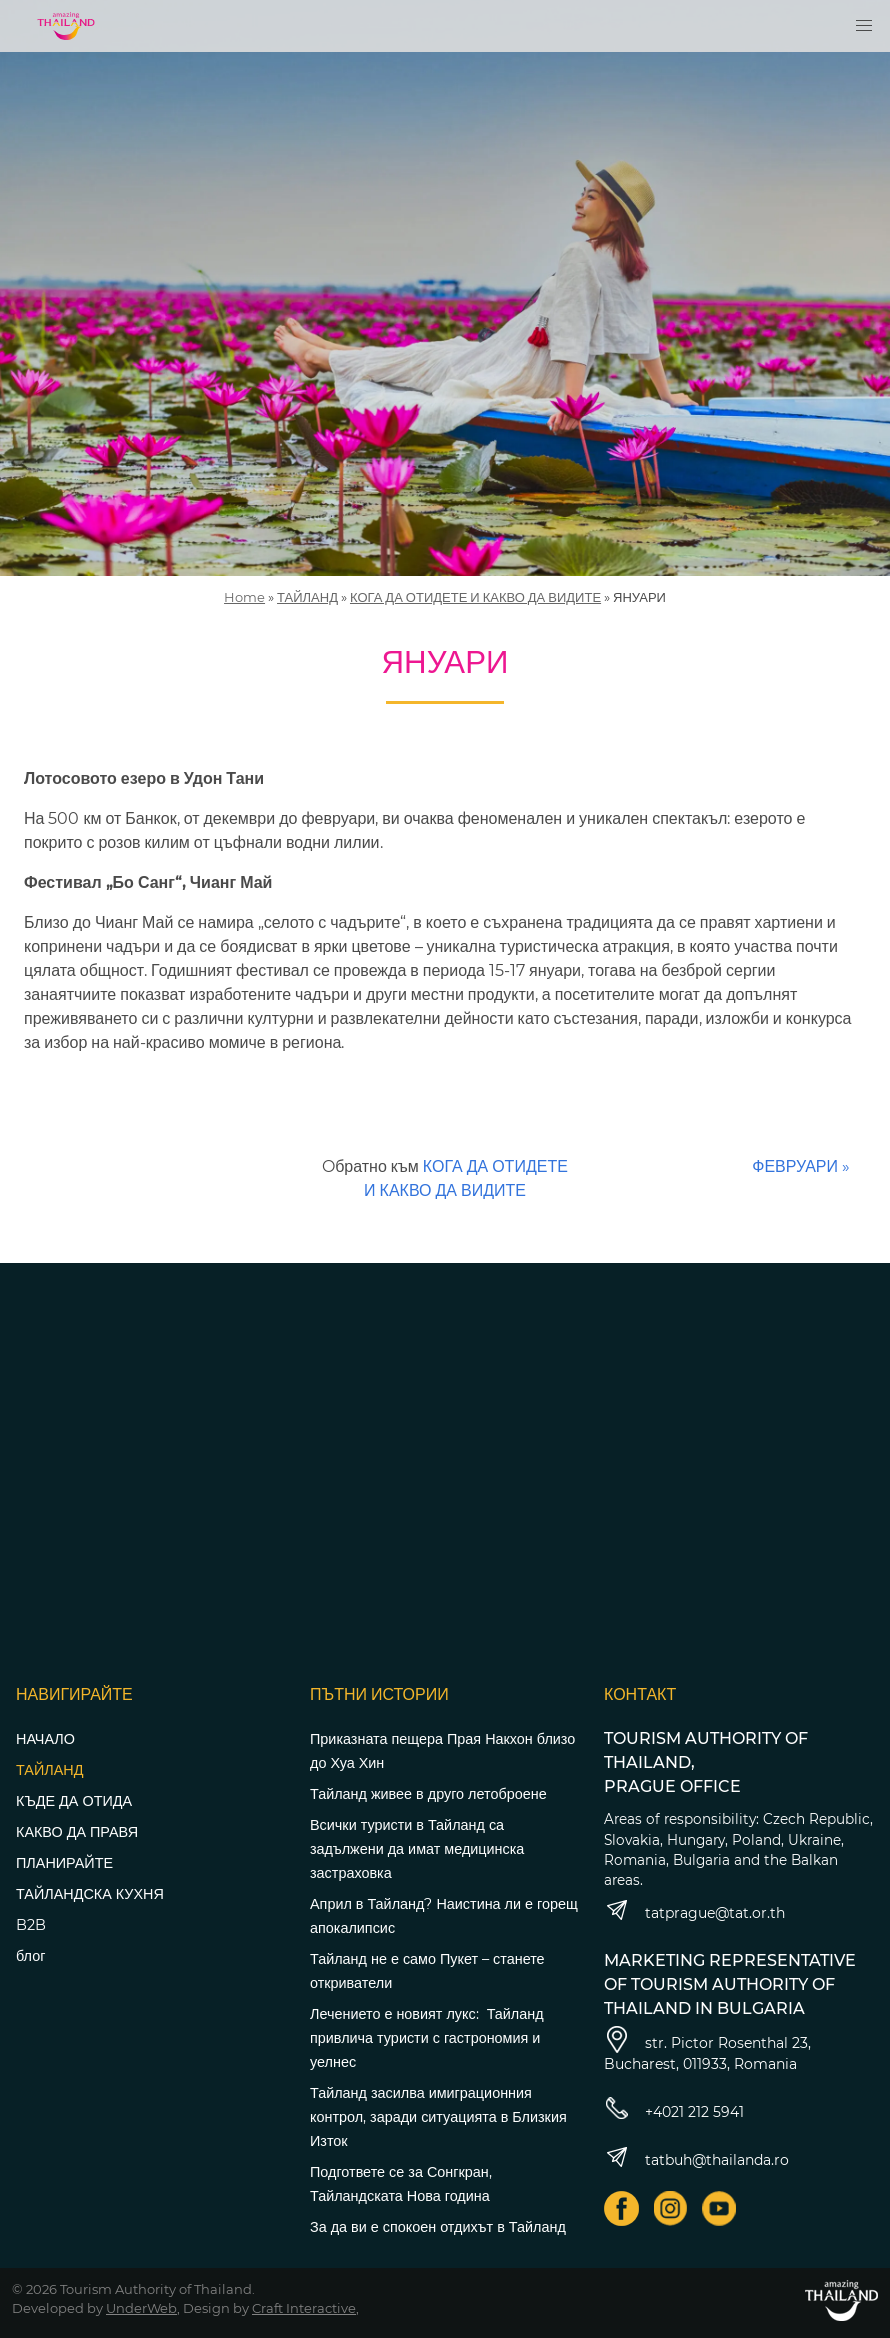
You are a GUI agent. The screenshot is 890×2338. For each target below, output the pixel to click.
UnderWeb (141, 2308)
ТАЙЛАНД (307, 597)
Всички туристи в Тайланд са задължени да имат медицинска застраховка (417, 1849)
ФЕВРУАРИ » (801, 1166)
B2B (31, 1925)
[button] (864, 26)
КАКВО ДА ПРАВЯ (77, 1832)
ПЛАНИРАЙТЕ (64, 1863)
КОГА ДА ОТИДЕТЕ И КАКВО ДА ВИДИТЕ (475, 597)
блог (30, 1956)
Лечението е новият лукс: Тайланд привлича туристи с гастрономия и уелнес (427, 2038)
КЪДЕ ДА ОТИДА (74, 1801)
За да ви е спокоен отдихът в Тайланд (438, 2227)
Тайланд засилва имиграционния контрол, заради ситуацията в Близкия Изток (438, 2117)
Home (244, 597)
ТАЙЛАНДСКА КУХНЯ (90, 1894)
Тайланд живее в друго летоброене (428, 1794)
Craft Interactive (304, 2308)
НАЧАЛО (45, 1739)
